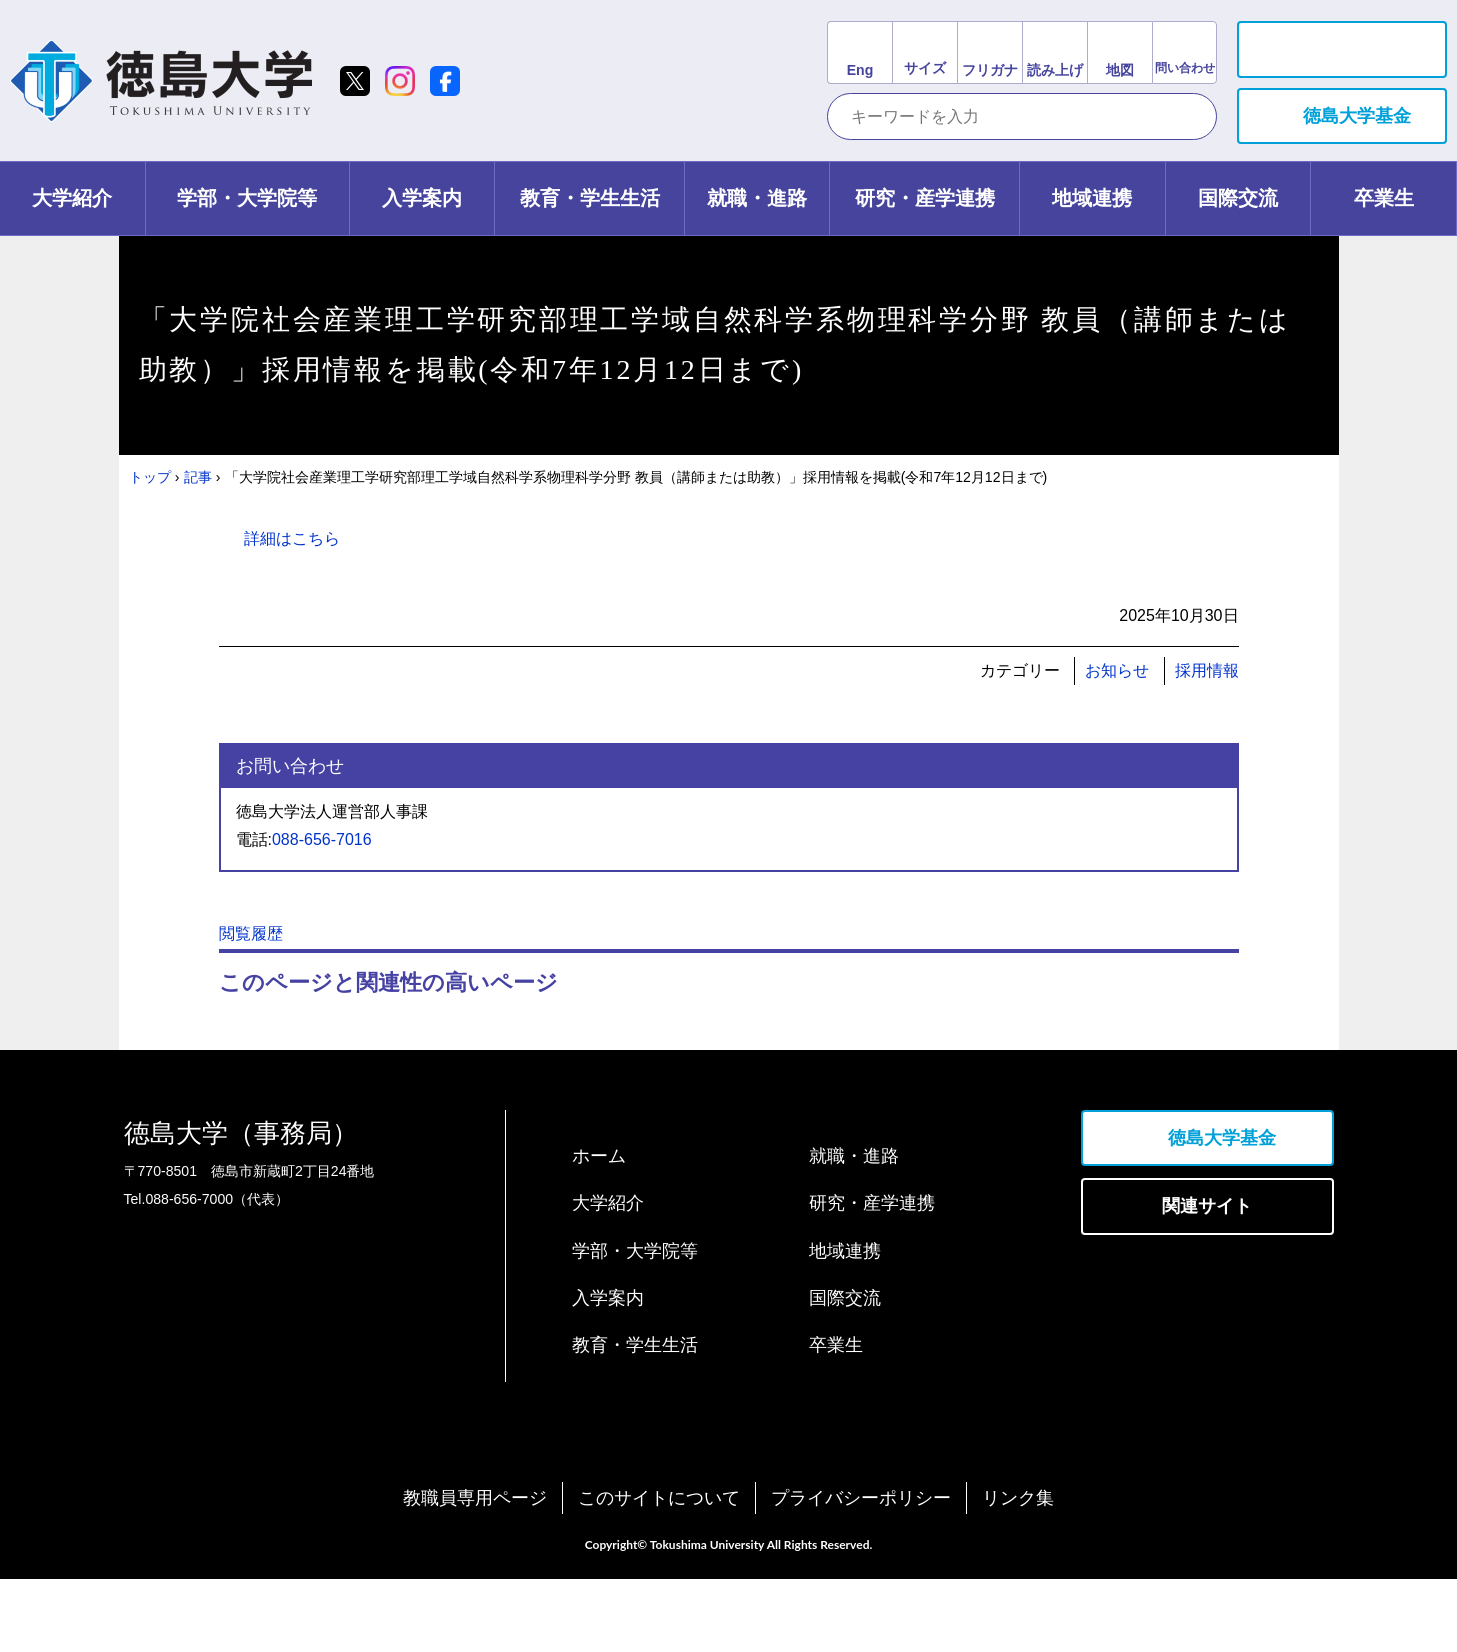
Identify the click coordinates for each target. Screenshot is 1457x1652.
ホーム (599, 1229)
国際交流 (845, 1371)
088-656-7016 (322, 839)
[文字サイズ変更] (924, 52)
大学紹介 (608, 1276)
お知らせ (1117, 670)
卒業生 (836, 1418)
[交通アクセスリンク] (1119, 52)
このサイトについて (659, 1571)
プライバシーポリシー (861, 1571)
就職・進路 (854, 1229)
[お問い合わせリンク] (1184, 52)
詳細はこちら (292, 538)
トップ (150, 477)
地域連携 (845, 1324)
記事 (198, 477)
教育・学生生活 (635, 1418)
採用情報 (1207, 670)
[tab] (73, 198)
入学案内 (608, 1371)
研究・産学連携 (872, 1276)
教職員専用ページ (475, 1571)
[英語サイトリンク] (859, 52)
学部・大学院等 (635, 1324)
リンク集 (1018, 1571)
